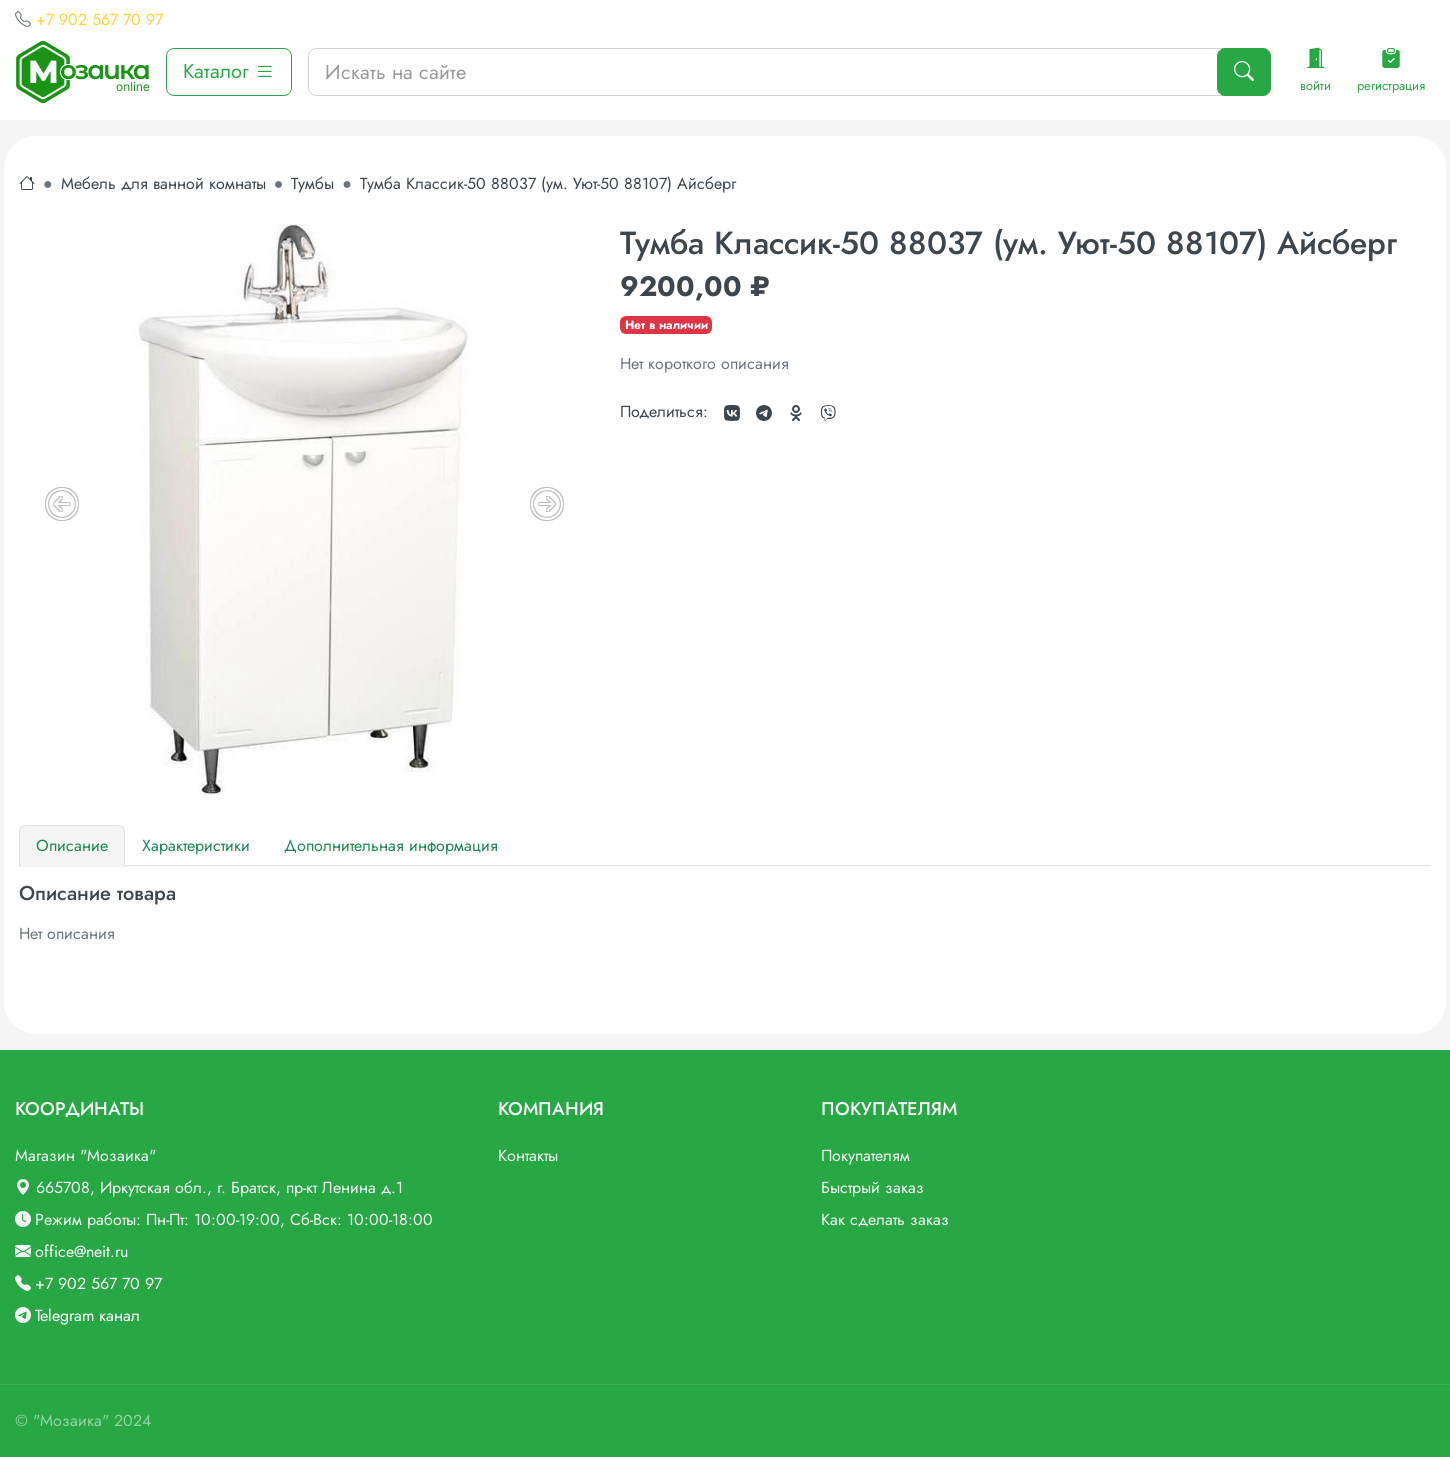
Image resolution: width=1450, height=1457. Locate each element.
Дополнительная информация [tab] (391, 845)
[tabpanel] (725, 914)
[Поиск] (1244, 72)
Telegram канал (87, 1315)
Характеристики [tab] (196, 845)
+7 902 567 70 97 (99, 19)
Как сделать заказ (885, 1219)
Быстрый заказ (872, 1187)
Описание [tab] (72, 845)
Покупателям (865, 1155)
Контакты (528, 1155)
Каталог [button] (229, 71)
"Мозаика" (71, 1420)
